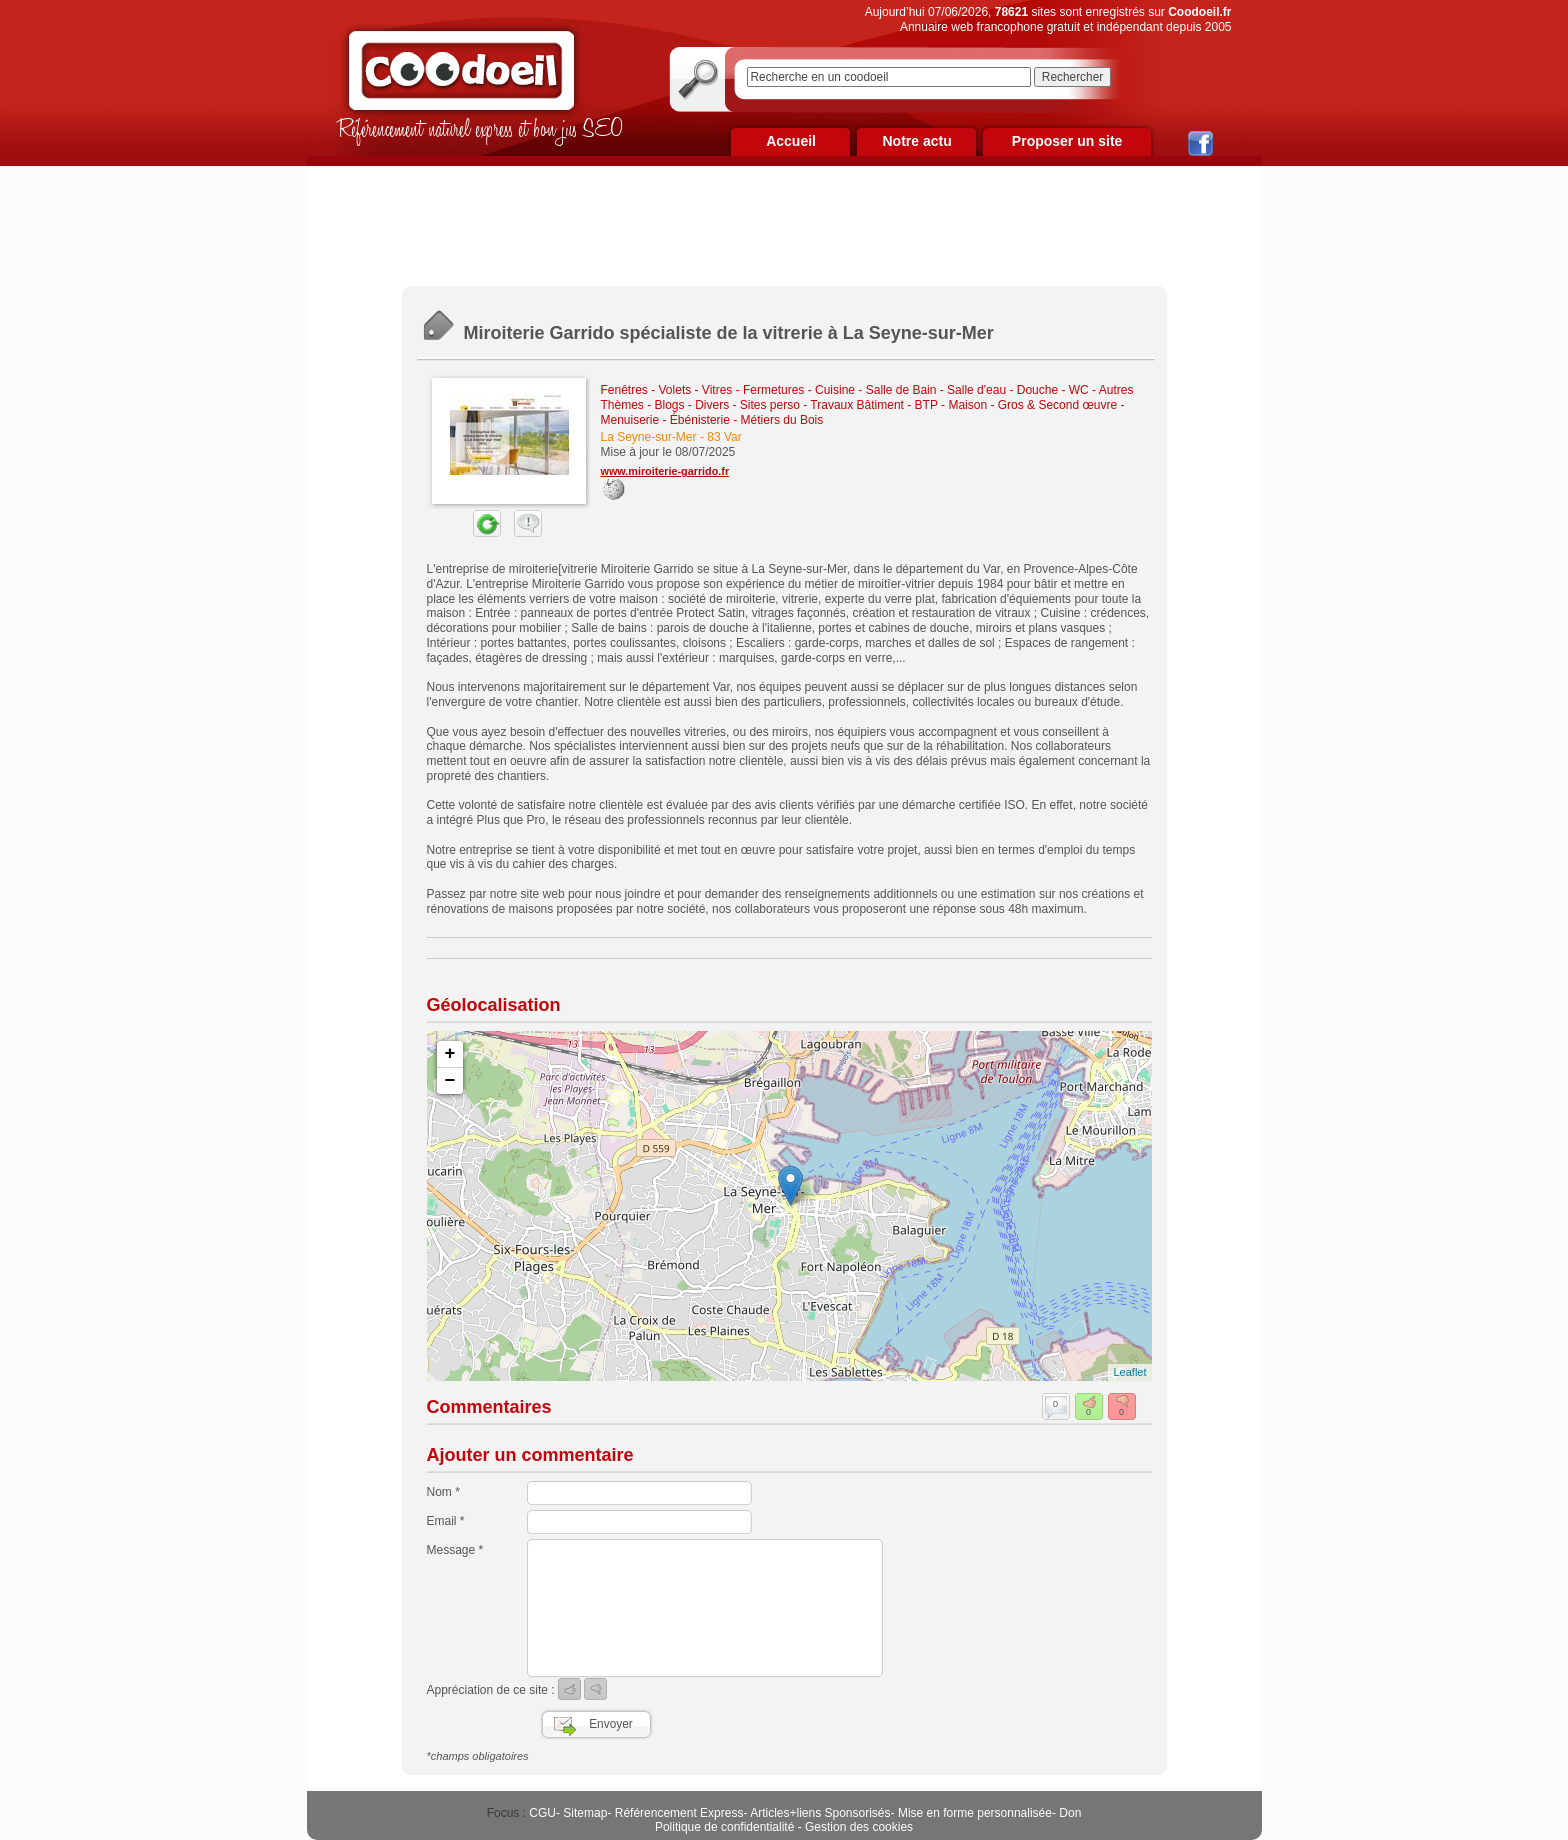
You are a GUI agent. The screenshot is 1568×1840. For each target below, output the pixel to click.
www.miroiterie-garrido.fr (665, 471)
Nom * (443, 1492)
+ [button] (450, 1054)
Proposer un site (1067, 141)
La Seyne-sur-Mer (649, 437)
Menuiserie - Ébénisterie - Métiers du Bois (712, 420)
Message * (455, 1550)
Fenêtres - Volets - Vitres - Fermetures (703, 390)
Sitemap (585, 1813)
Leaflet (1129, 1372)
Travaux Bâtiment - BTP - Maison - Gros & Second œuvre (963, 405)
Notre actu (916, 141)
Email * (446, 1521)
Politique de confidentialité (724, 1827)
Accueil (791, 141)
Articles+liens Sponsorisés (820, 1813)
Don (1070, 1813)
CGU (542, 1813)
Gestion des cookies (859, 1827)
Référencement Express (679, 1813)
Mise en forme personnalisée (975, 1813)
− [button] (450, 1081)
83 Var (724, 437)
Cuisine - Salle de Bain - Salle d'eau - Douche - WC (952, 390)
